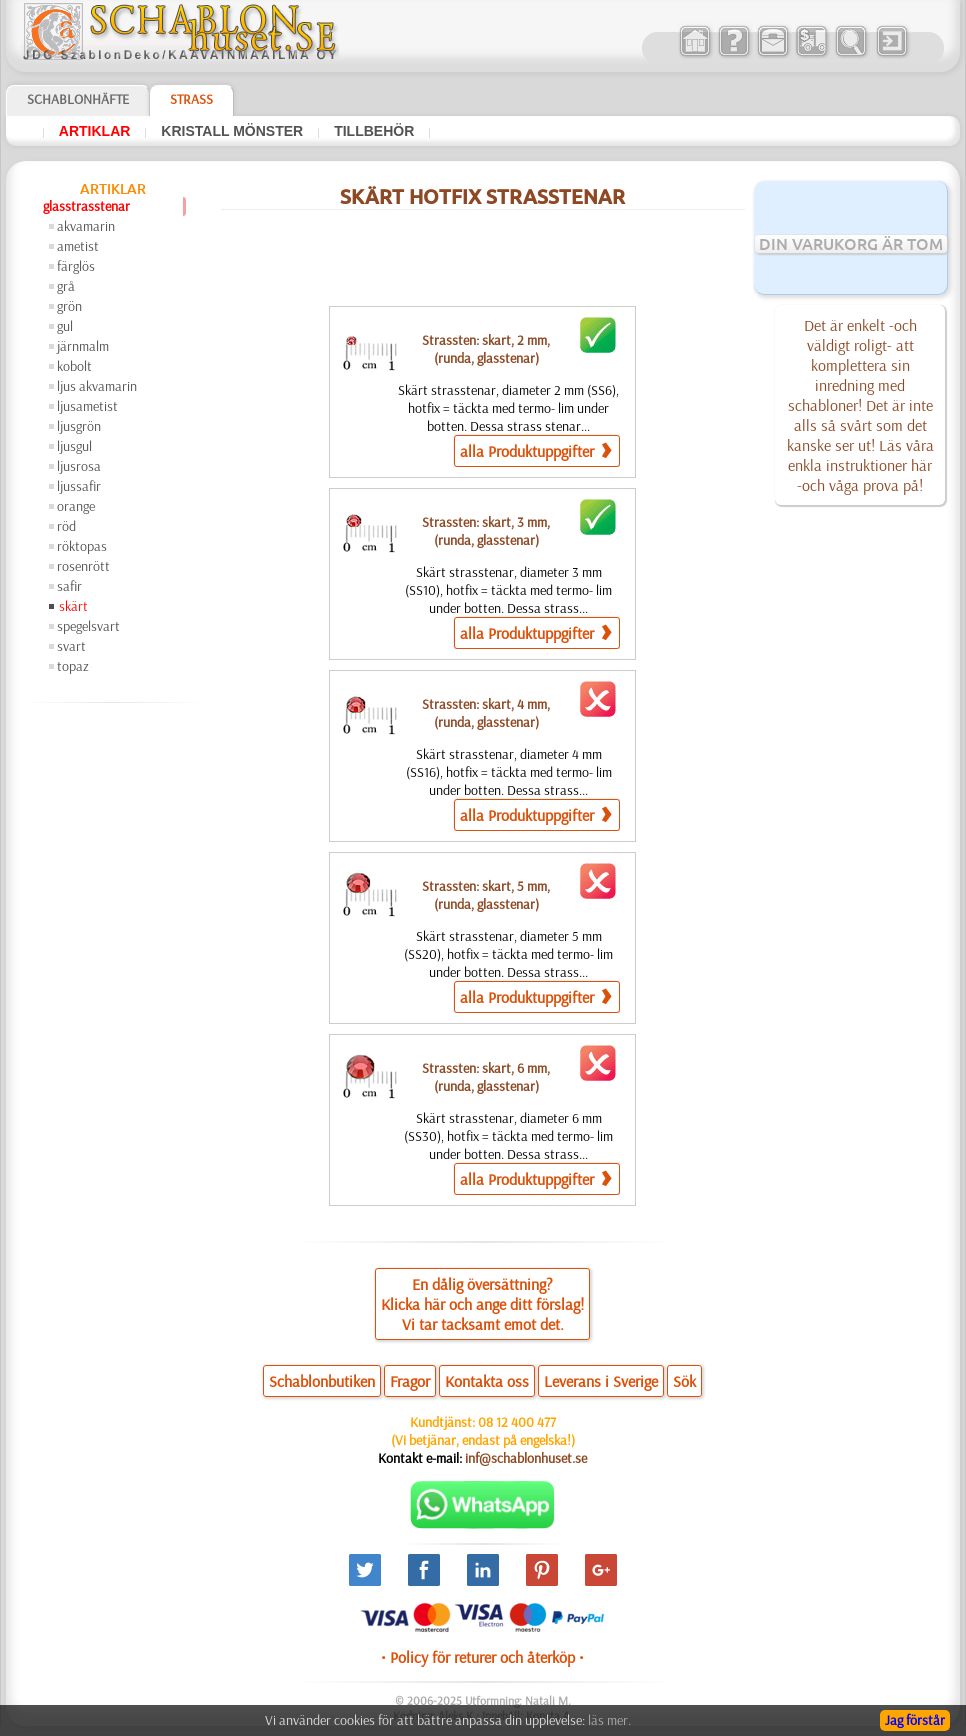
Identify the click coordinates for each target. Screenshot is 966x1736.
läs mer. (609, 1720)
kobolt (74, 366)
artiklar (95, 131)
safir (69, 586)
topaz (73, 666)
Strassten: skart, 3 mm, (486, 531)
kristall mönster (232, 131)
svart (71, 646)
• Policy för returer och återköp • (482, 1657)
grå (66, 286)
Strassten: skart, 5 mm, (486, 895)
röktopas (82, 546)
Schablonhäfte (78, 99)
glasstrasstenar (86, 206)
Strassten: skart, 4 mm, (486, 713)
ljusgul (74, 446)
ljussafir (79, 486)
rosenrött (83, 566)
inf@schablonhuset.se (526, 1458)
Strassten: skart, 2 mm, (486, 349)
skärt (73, 606)
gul (65, 326)
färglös (76, 266)
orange (76, 506)
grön (69, 306)
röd (66, 526)
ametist (78, 246)
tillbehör (374, 131)
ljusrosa (79, 466)
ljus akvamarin (97, 386)
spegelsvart (88, 626)
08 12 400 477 (517, 1422)
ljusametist (87, 406)
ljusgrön (79, 426)
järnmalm (83, 346)
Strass (191, 99)
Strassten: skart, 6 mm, (486, 1077)
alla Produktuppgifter (535, 450)
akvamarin (86, 226)
